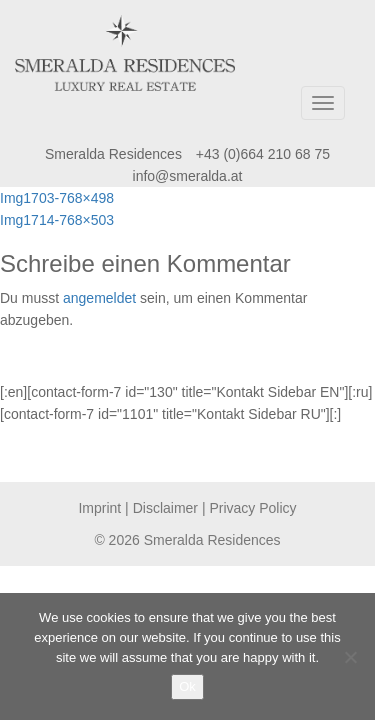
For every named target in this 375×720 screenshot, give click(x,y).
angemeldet (99, 298)
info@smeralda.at (188, 176)
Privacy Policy (252, 508)
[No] (350, 657)
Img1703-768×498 (57, 198)
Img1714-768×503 (57, 220)
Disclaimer (165, 508)
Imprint (99, 508)
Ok (187, 686)
